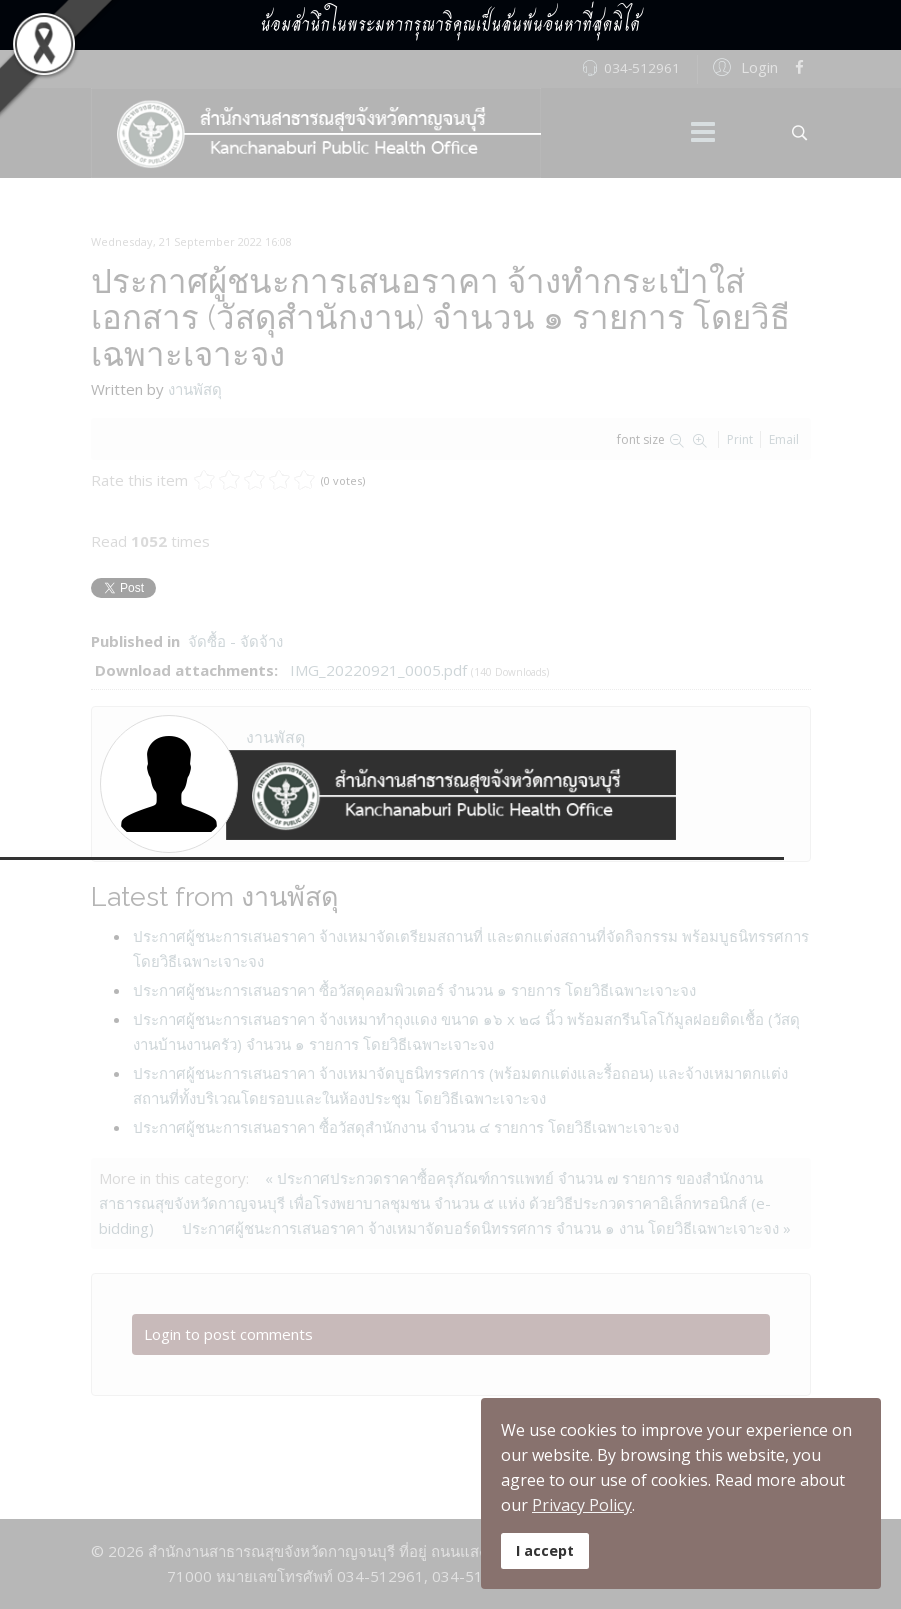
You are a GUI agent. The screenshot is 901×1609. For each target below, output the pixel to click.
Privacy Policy (582, 1505)
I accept (545, 1550)
